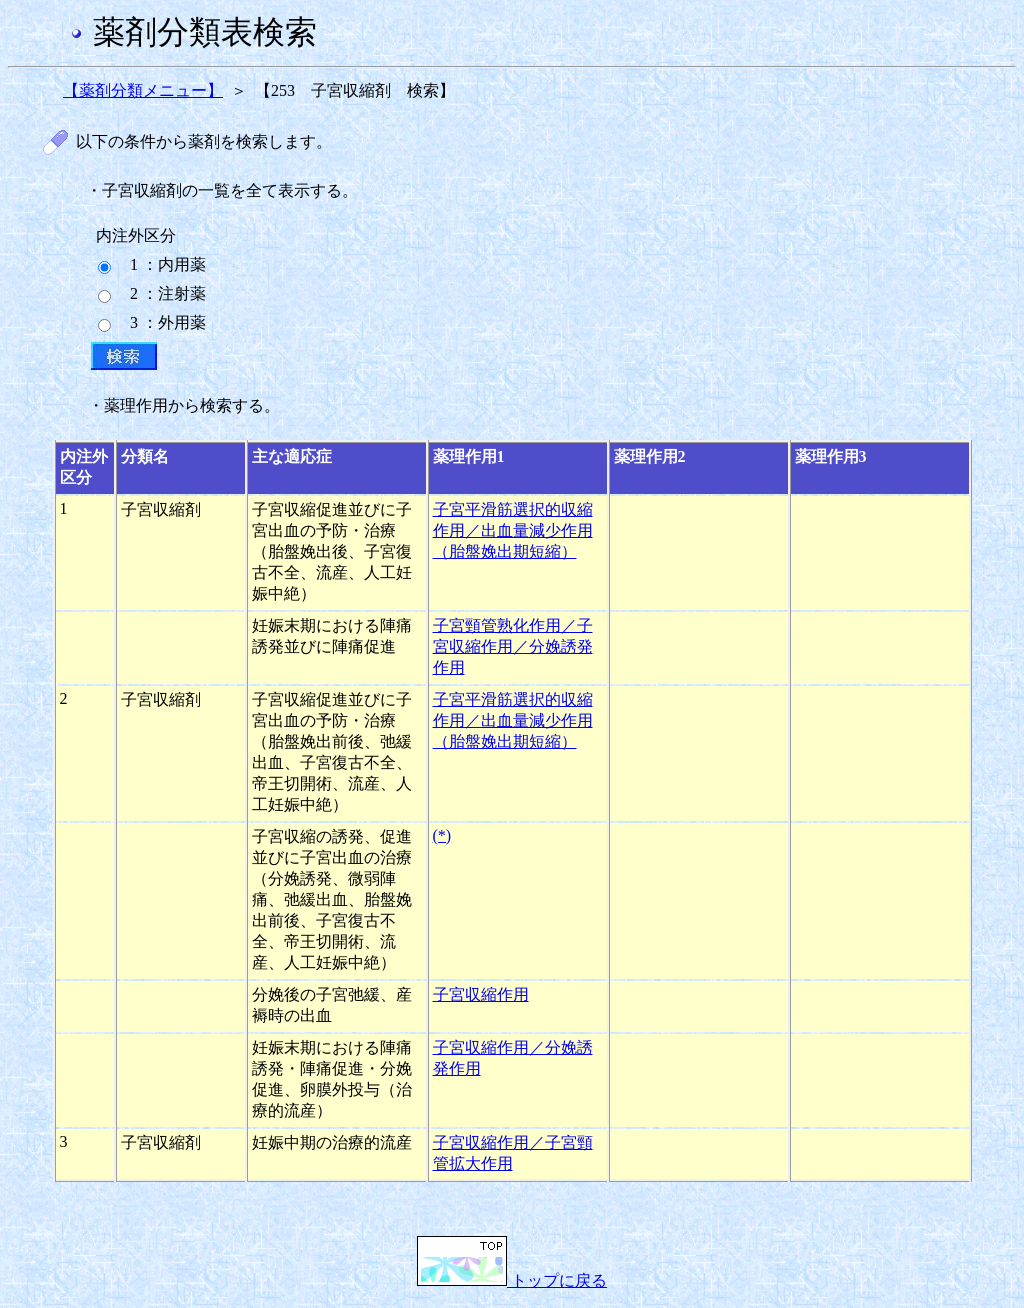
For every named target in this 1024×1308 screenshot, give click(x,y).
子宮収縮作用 (481, 994)
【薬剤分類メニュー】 (143, 90)
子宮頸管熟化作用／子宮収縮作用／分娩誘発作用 (513, 646)
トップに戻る (512, 1280)
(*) (442, 835)
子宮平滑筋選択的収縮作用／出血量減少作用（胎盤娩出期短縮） (513, 530)
